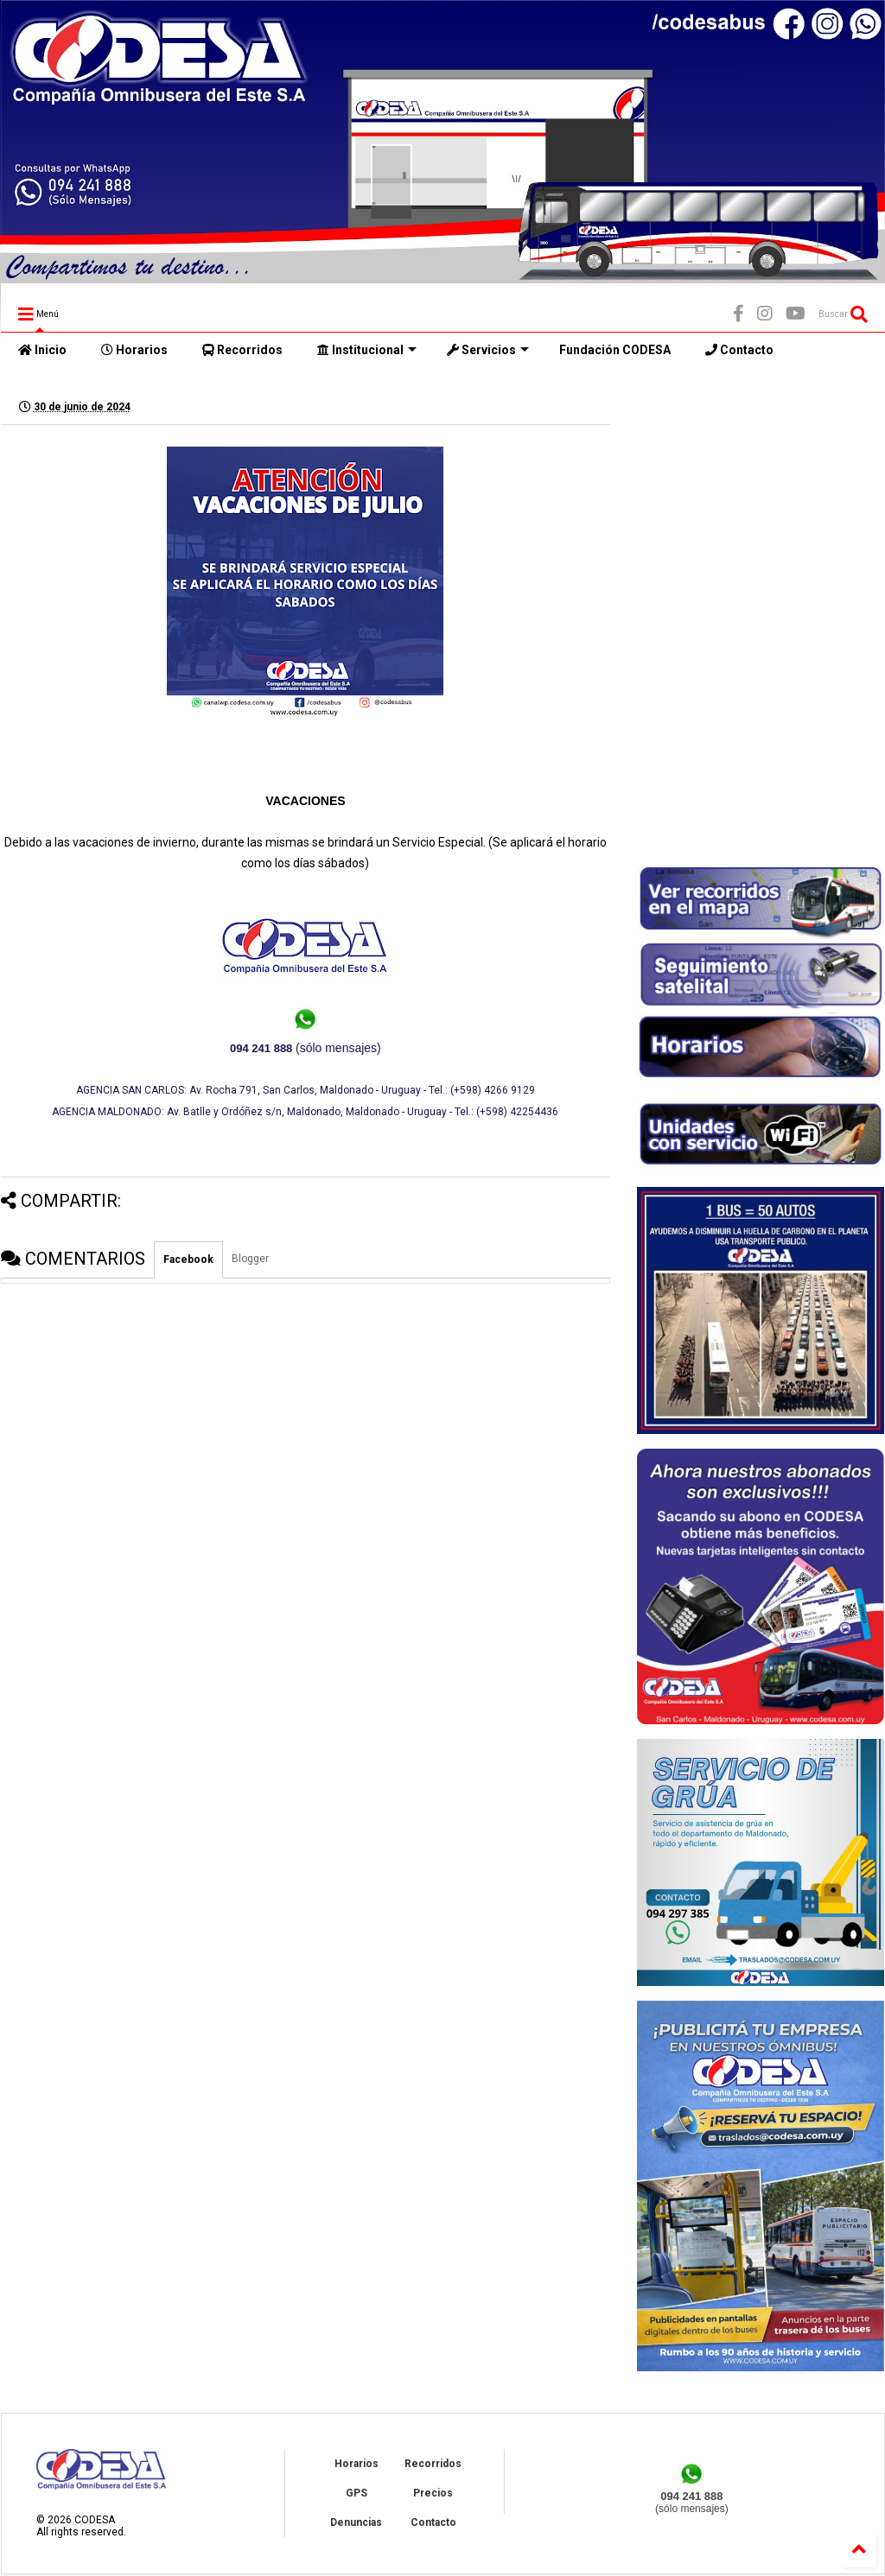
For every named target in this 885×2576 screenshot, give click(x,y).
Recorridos (242, 350)
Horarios (134, 350)
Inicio (42, 350)
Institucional (367, 350)
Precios (433, 2493)
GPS (356, 2493)
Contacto (739, 350)
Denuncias (356, 2522)
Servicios (488, 350)
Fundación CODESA (615, 350)
